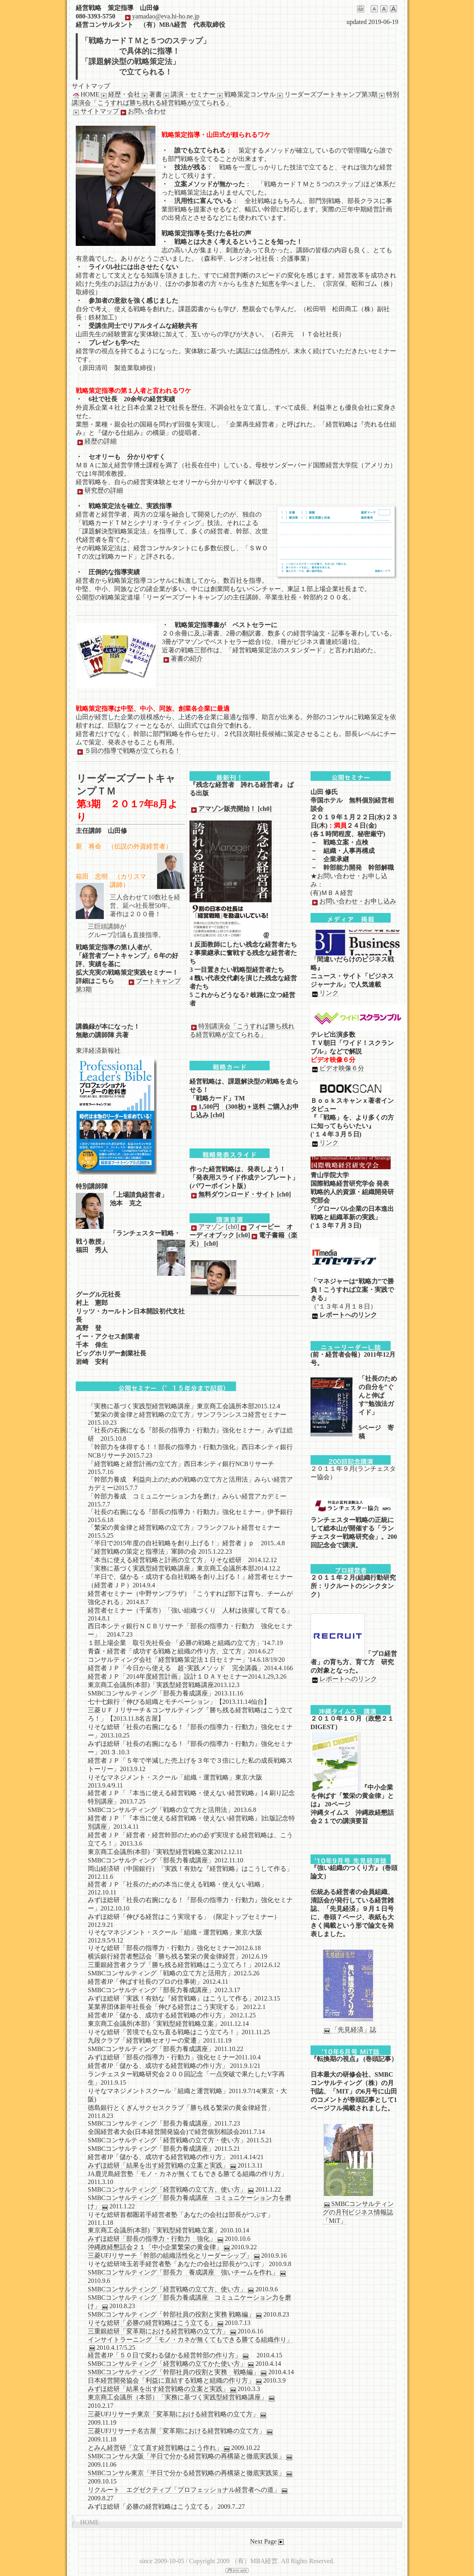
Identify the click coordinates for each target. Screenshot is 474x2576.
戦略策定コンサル (246, 94)
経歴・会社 (119, 94)
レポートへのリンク (344, 1315)
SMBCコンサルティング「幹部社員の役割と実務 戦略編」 (175, 2314)
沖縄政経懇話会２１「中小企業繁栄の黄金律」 (159, 2247)
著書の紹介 (182, 658)
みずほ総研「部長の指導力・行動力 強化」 (156, 2238)
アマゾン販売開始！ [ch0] (231, 808)
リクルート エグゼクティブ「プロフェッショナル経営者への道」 (188, 2490)
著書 (151, 94)
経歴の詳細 (96, 441)
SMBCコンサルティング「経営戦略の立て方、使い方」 (171, 2189)
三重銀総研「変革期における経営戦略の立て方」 (163, 2331)
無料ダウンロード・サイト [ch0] (240, 1194)
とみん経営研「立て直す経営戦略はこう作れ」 (159, 2447)
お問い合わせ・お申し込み (353, 901)
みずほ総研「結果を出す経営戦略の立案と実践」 (163, 2165)
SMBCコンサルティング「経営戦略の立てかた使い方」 (171, 2363)
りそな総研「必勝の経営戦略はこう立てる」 (156, 2323)
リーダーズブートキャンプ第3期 (326, 94)
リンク (325, 993)
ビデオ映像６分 (337, 1068)
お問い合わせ (142, 111)
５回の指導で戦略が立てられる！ (128, 750)
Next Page (267, 2541)
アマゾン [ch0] (214, 1227)
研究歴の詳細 (99, 490)
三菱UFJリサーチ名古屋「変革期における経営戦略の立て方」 (181, 2431)
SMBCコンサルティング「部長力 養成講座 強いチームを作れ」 (187, 2272)
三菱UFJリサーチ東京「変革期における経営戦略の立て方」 (178, 2414)
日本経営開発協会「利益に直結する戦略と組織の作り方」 (175, 2380)
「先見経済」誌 (349, 2029)
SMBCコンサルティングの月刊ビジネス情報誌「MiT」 (358, 2212)
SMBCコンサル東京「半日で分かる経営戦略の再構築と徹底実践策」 (191, 2473)
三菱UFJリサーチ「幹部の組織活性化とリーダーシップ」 (174, 2255)
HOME (85, 94)
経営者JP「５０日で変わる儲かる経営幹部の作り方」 (169, 2355)
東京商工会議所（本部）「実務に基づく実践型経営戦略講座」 (182, 2397)
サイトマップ (95, 111)
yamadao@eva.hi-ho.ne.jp (161, 16)
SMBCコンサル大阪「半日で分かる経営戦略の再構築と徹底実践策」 (191, 2456)
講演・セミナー (189, 94)
